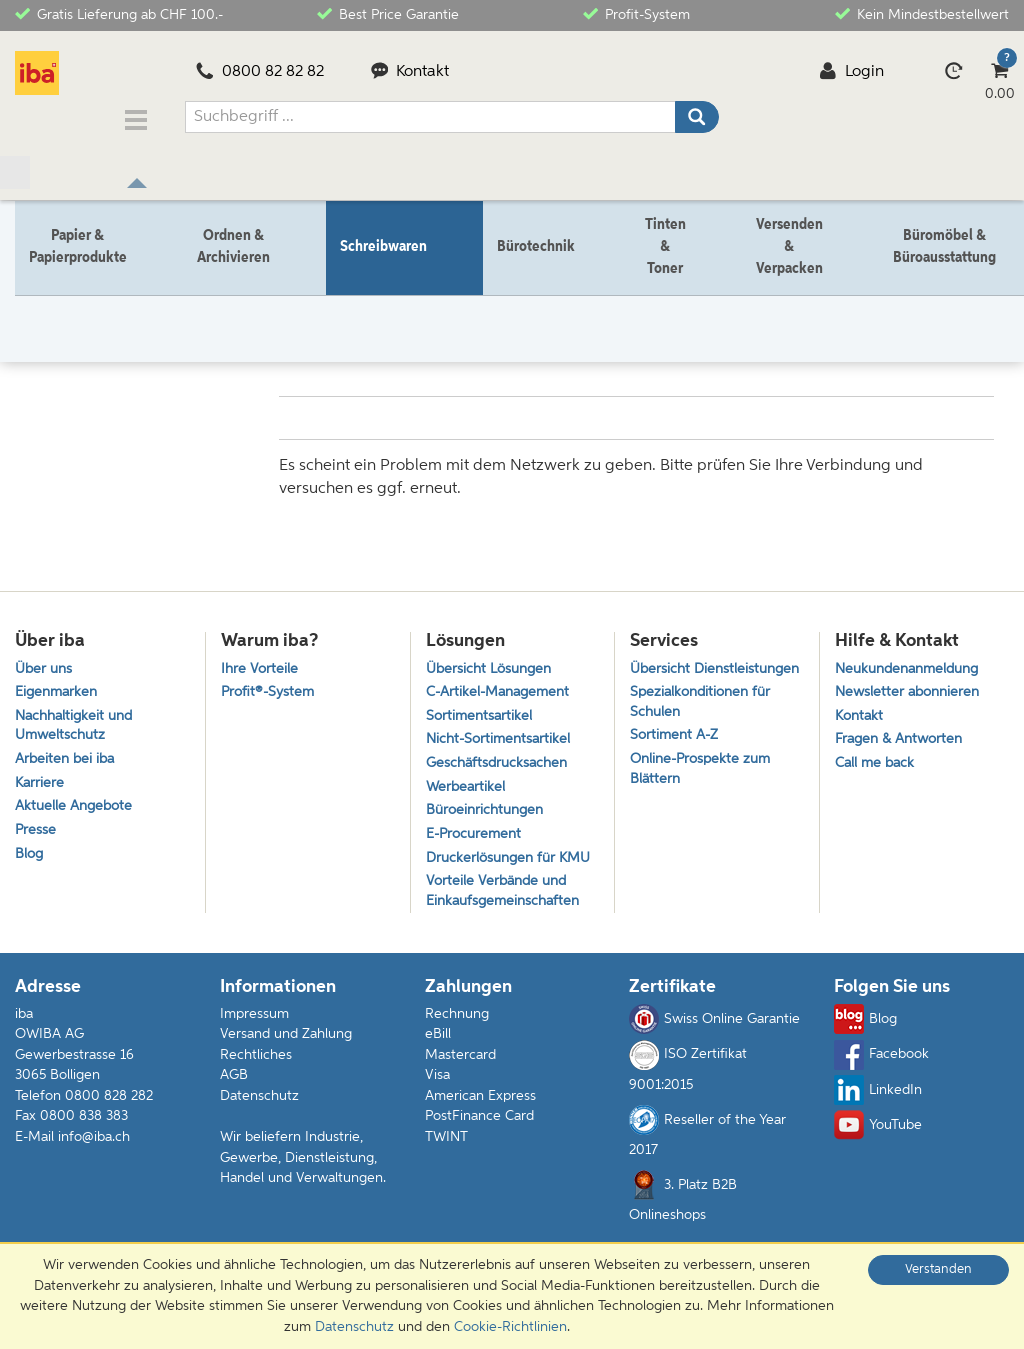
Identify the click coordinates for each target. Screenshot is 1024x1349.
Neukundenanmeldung (913, 657)
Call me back (877, 759)
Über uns (45, 657)
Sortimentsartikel (481, 708)
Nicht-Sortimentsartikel (501, 733)
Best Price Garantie (388, 13)
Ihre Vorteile (260, 657)
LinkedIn (878, 1119)
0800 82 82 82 (260, 72)
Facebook (881, 1083)
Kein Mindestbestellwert (922, 13)
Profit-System (636, 13)
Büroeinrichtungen (488, 809)
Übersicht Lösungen (493, 657)
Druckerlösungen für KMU (494, 871)
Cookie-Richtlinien (510, 1327)
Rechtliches (256, 1083)
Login (851, 72)
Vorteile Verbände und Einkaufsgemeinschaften (507, 918)
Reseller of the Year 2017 (707, 1160)
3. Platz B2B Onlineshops (683, 1225)
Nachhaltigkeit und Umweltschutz (78, 719)
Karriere (40, 780)
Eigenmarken (58, 682)
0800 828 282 (109, 1124)
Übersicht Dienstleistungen (685, 668)
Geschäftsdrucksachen (500, 759)
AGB (234, 1104)
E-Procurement (476, 835)
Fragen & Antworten (903, 733)
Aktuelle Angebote (77, 805)
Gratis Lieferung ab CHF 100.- (119, 13)
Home (34, 291)
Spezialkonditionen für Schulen (704, 715)
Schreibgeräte (217, 291)
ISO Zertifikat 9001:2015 (688, 1094)
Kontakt (410, 72)
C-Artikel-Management (503, 682)
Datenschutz (259, 1124)
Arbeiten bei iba (67, 755)
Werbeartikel (467, 784)
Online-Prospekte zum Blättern (704, 787)
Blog (30, 856)
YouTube (878, 1154)
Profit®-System (270, 682)
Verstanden (938, 1269)
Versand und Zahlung (286, 1063)
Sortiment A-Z (676, 751)
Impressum (254, 1042)
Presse (36, 831)
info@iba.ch (94, 1166)
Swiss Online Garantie (714, 1048)
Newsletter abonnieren (911, 682)
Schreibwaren (113, 291)
